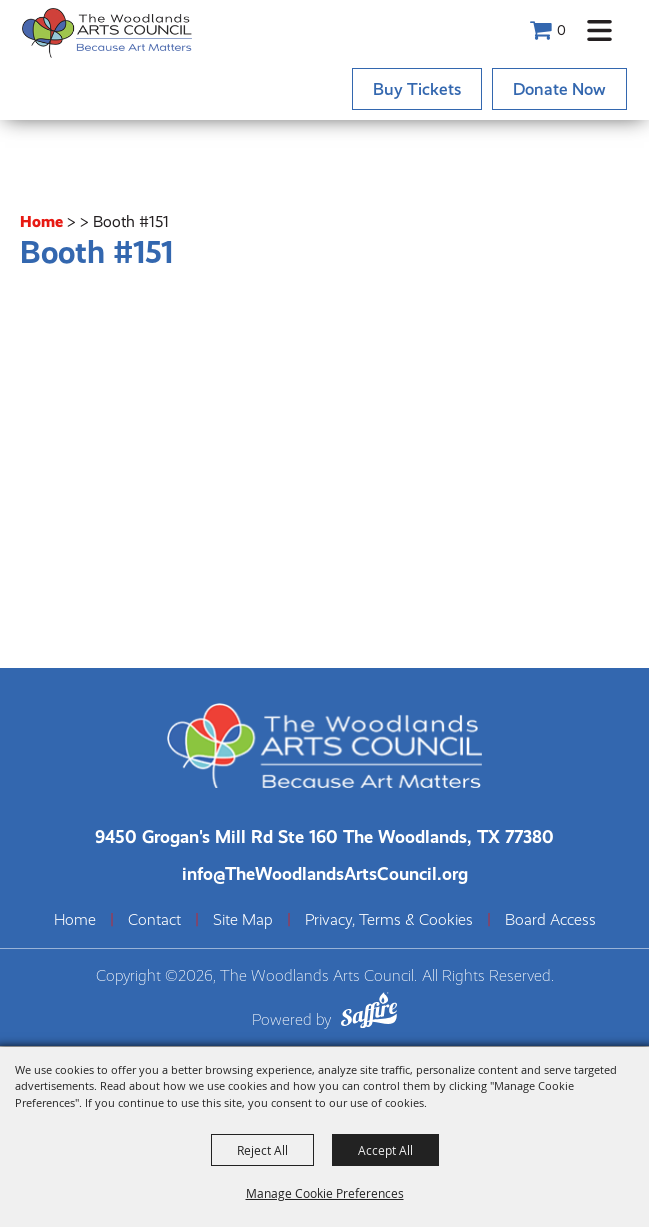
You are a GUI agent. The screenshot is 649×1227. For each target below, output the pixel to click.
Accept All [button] (385, 1150)
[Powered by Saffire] (369, 1013)
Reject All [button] (262, 1150)
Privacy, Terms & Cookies (389, 920)
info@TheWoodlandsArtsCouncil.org (325, 873)
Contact (154, 920)
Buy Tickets (417, 89)
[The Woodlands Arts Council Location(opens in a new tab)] (324, 836)
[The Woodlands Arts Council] (107, 32)
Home (41, 221)
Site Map (243, 920)
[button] (599, 30)
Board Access (550, 920)
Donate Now (559, 89)
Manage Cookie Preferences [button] (325, 1193)
